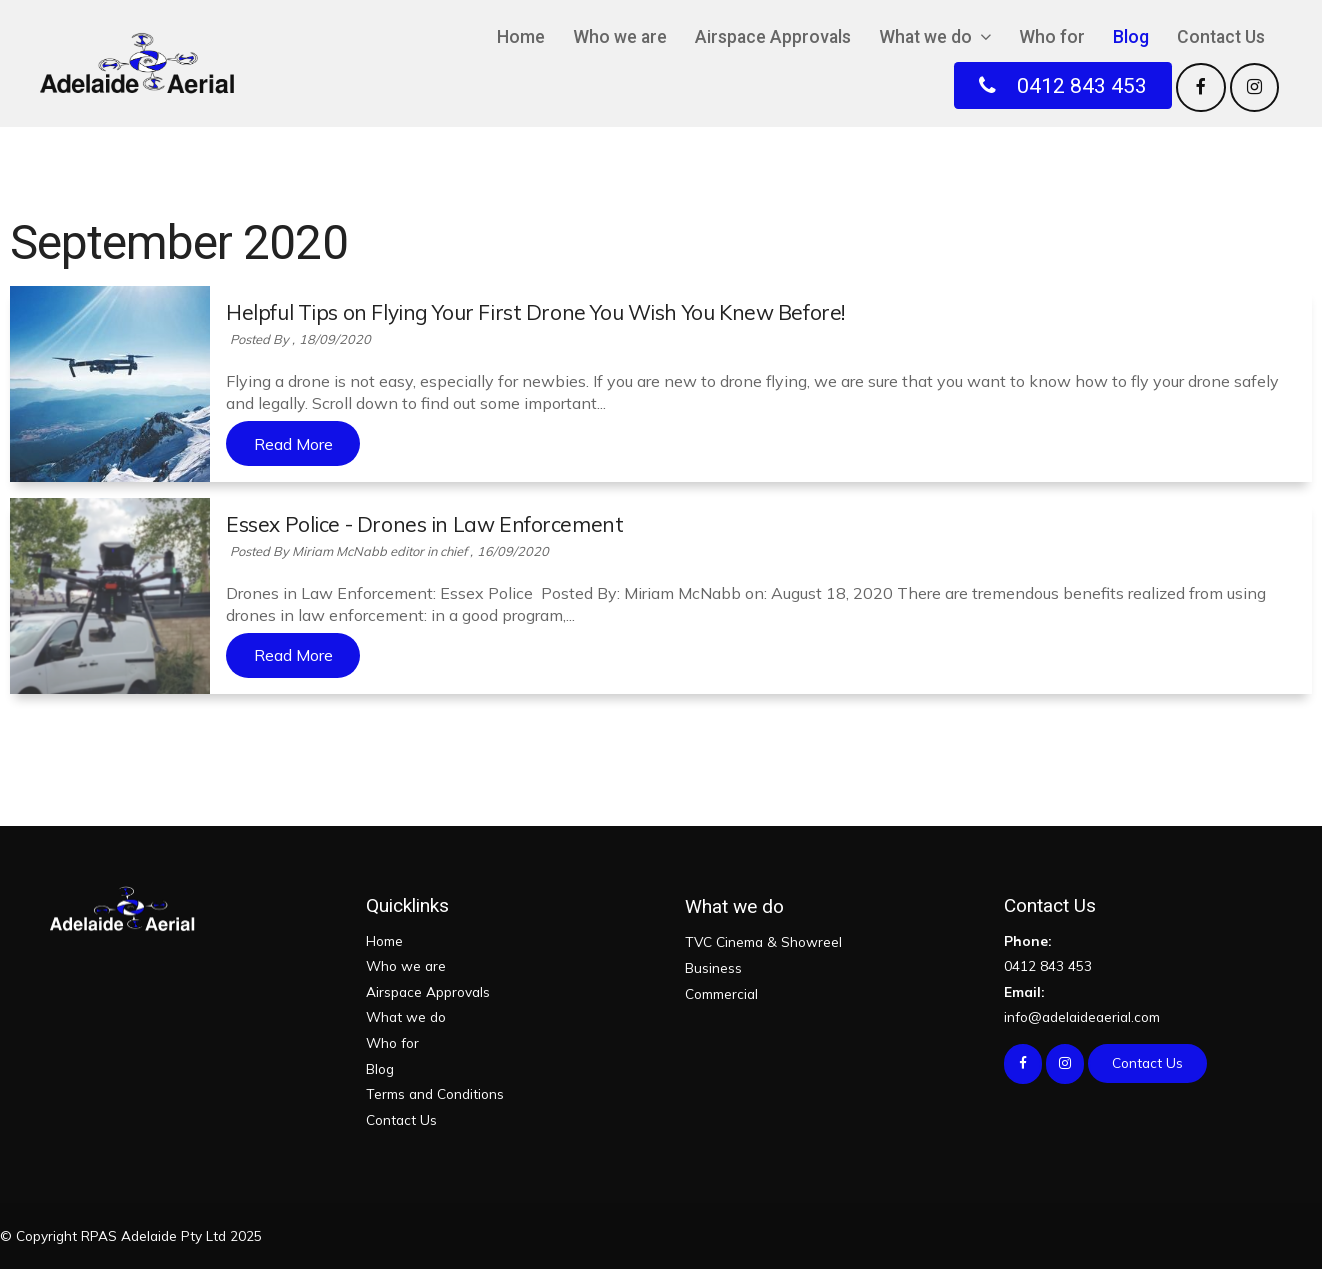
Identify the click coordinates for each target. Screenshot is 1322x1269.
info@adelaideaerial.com (1139, 1002)
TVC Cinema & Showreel (763, 941)
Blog (1131, 37)
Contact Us (1221, 37)
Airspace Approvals (773, 37)
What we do (925, 37)
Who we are (620, 37)
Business (713, 967)
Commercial (721, 993)
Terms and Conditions (435, 1093)
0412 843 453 (1139, 951)
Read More (293, 444)
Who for (1052, 37)
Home (521, 37)
